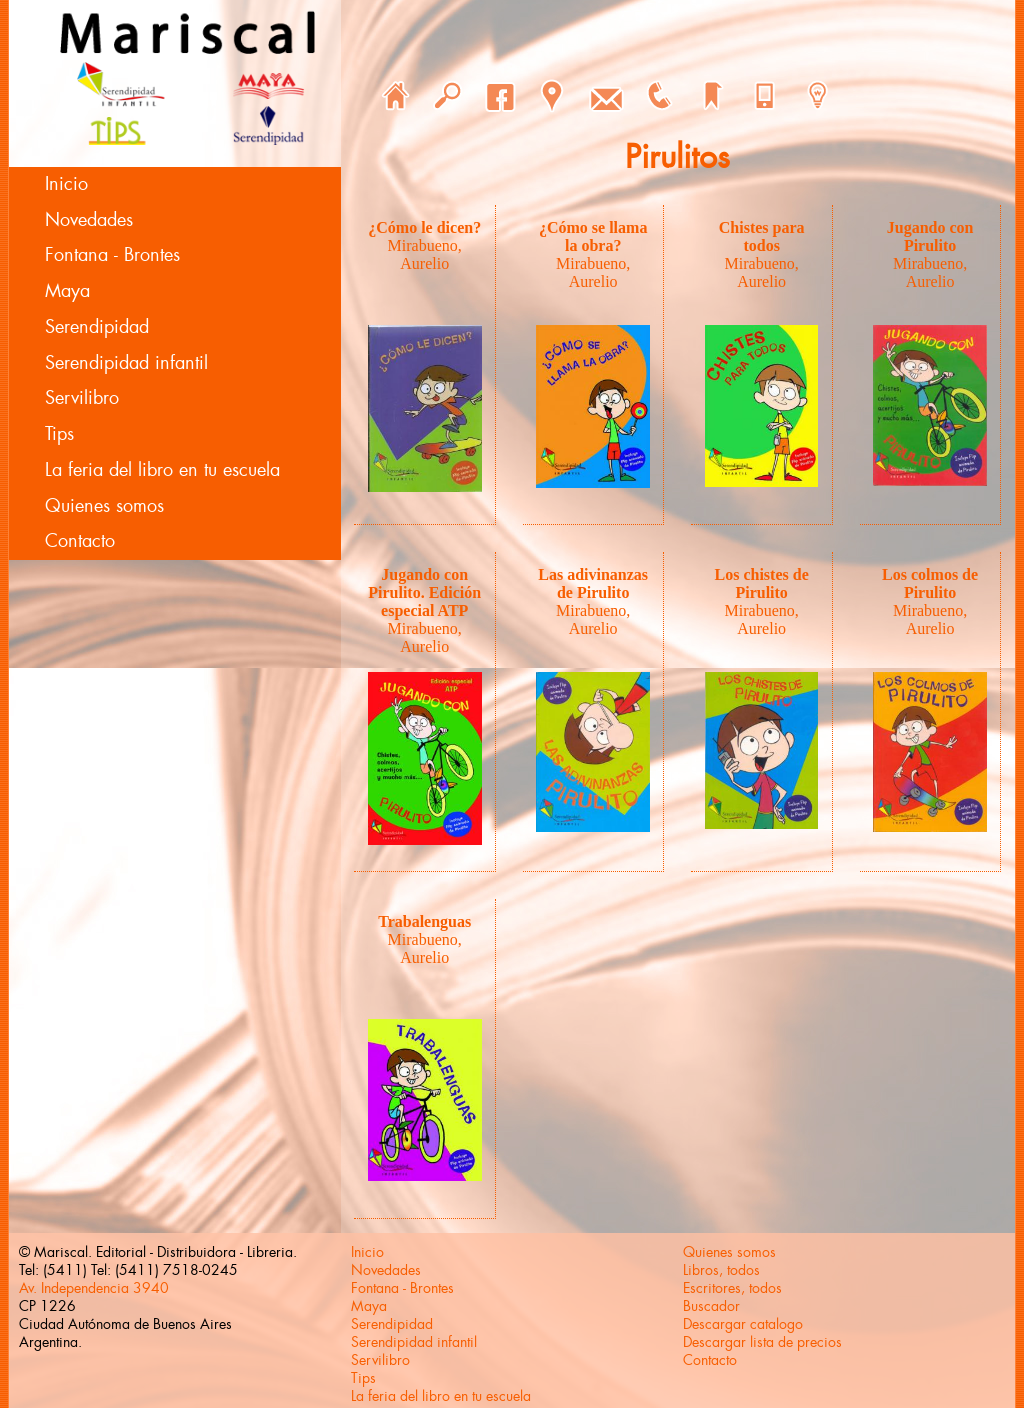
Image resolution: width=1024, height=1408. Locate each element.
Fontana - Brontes (112, 255)
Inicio (66, 184)
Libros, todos (721, 1270)
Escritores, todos (732, 1288)
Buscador (711, 1306)
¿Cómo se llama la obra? (593, 236)
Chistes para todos (762, 236)
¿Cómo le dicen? (424, 227)
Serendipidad (97, 327)
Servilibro (82, 398)
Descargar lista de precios (762, 1342)
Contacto (80, 541)
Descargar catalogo (743, 1324)
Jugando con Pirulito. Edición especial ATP (424, 592)
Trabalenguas (424, 921)
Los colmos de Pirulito (930, 583)
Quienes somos (104, 506)
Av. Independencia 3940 (94, 1288)
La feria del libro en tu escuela (162, 470)
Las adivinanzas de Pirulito (593, 583)
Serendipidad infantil (126, 363)
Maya (67, 291)
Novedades (89, 220)
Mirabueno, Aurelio (425, 254)
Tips (59, 434)
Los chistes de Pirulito (762, 583)
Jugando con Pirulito (930, 236)
